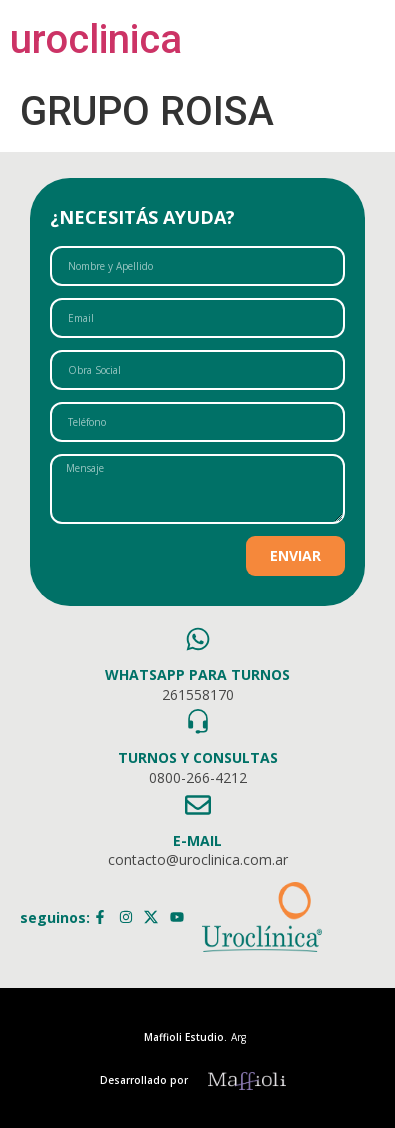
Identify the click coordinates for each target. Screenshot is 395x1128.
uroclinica (96, 39)
